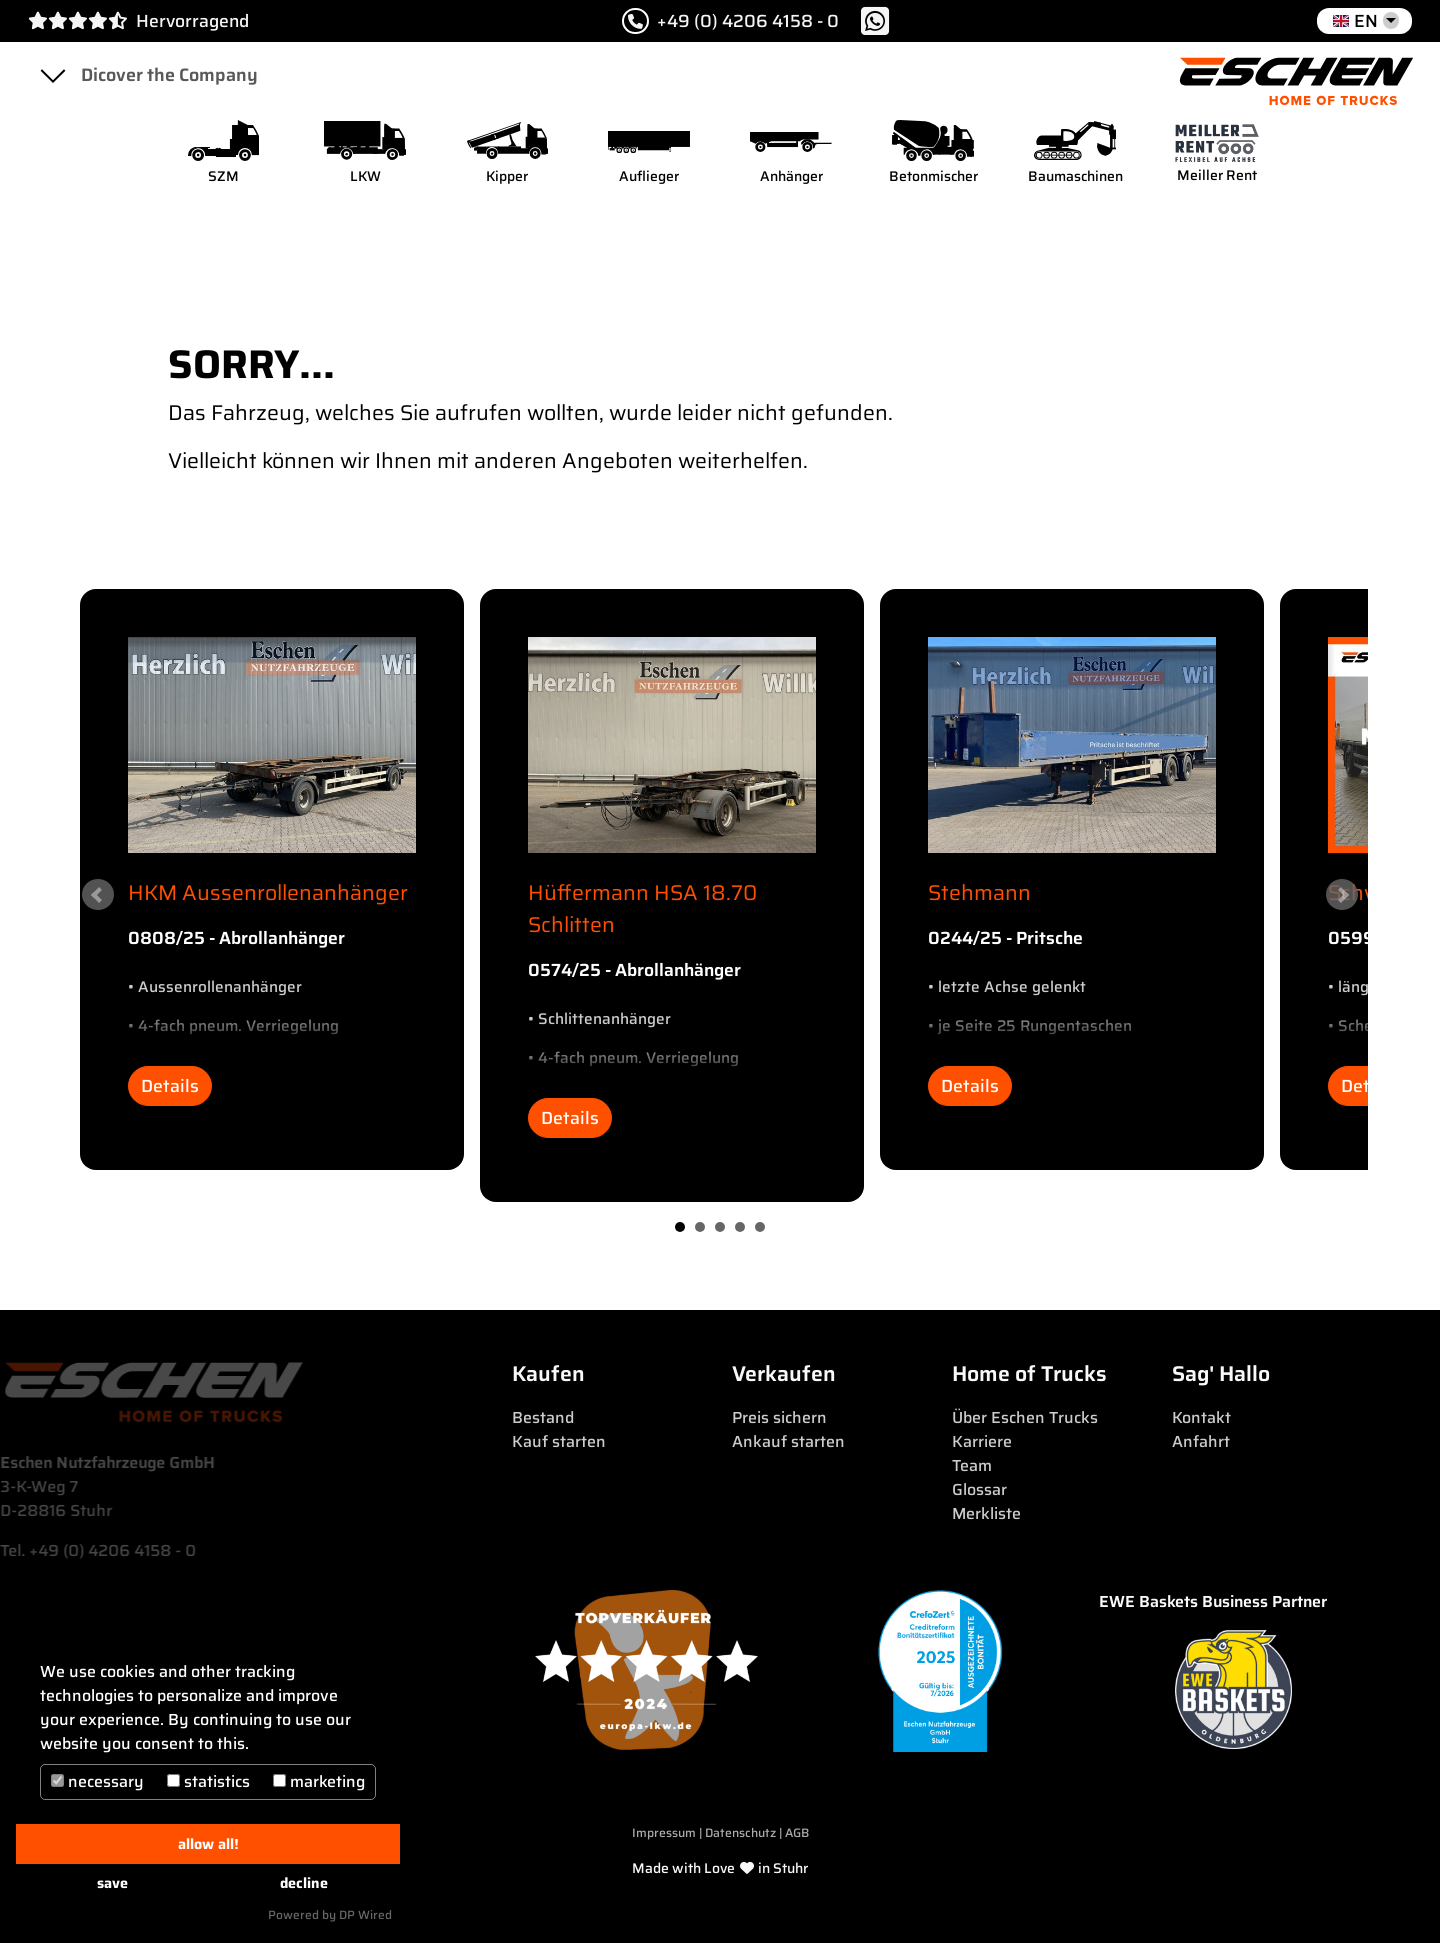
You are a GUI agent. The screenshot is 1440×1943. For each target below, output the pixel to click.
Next (1342, 895)
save (112, 1883)
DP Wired (365, 1914)
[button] (1364, 21)
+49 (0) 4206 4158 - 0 (730, 21)
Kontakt (1201, 1417)
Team (972, 1465)
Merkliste (986, 1513)
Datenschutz (742, 1832)
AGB (797, 1832)
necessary (97, 1781)
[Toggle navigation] (52, 75)
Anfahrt (1201, 1441)
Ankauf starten (788, 1441)
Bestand (543, 1417)
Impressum (664, 1832)
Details (170, 1086)
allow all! (208, 1844)
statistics (208, 1781)
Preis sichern (779, 1417)
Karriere (982, 1441)
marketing (319, 1781)
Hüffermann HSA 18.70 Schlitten (642, 908)
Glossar (979, 1489)
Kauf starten (559, 1441)
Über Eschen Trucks (1025, 1417)
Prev (98, 895)
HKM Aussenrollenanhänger (268, 892)
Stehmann (979, 892)
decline (304, 1883)
